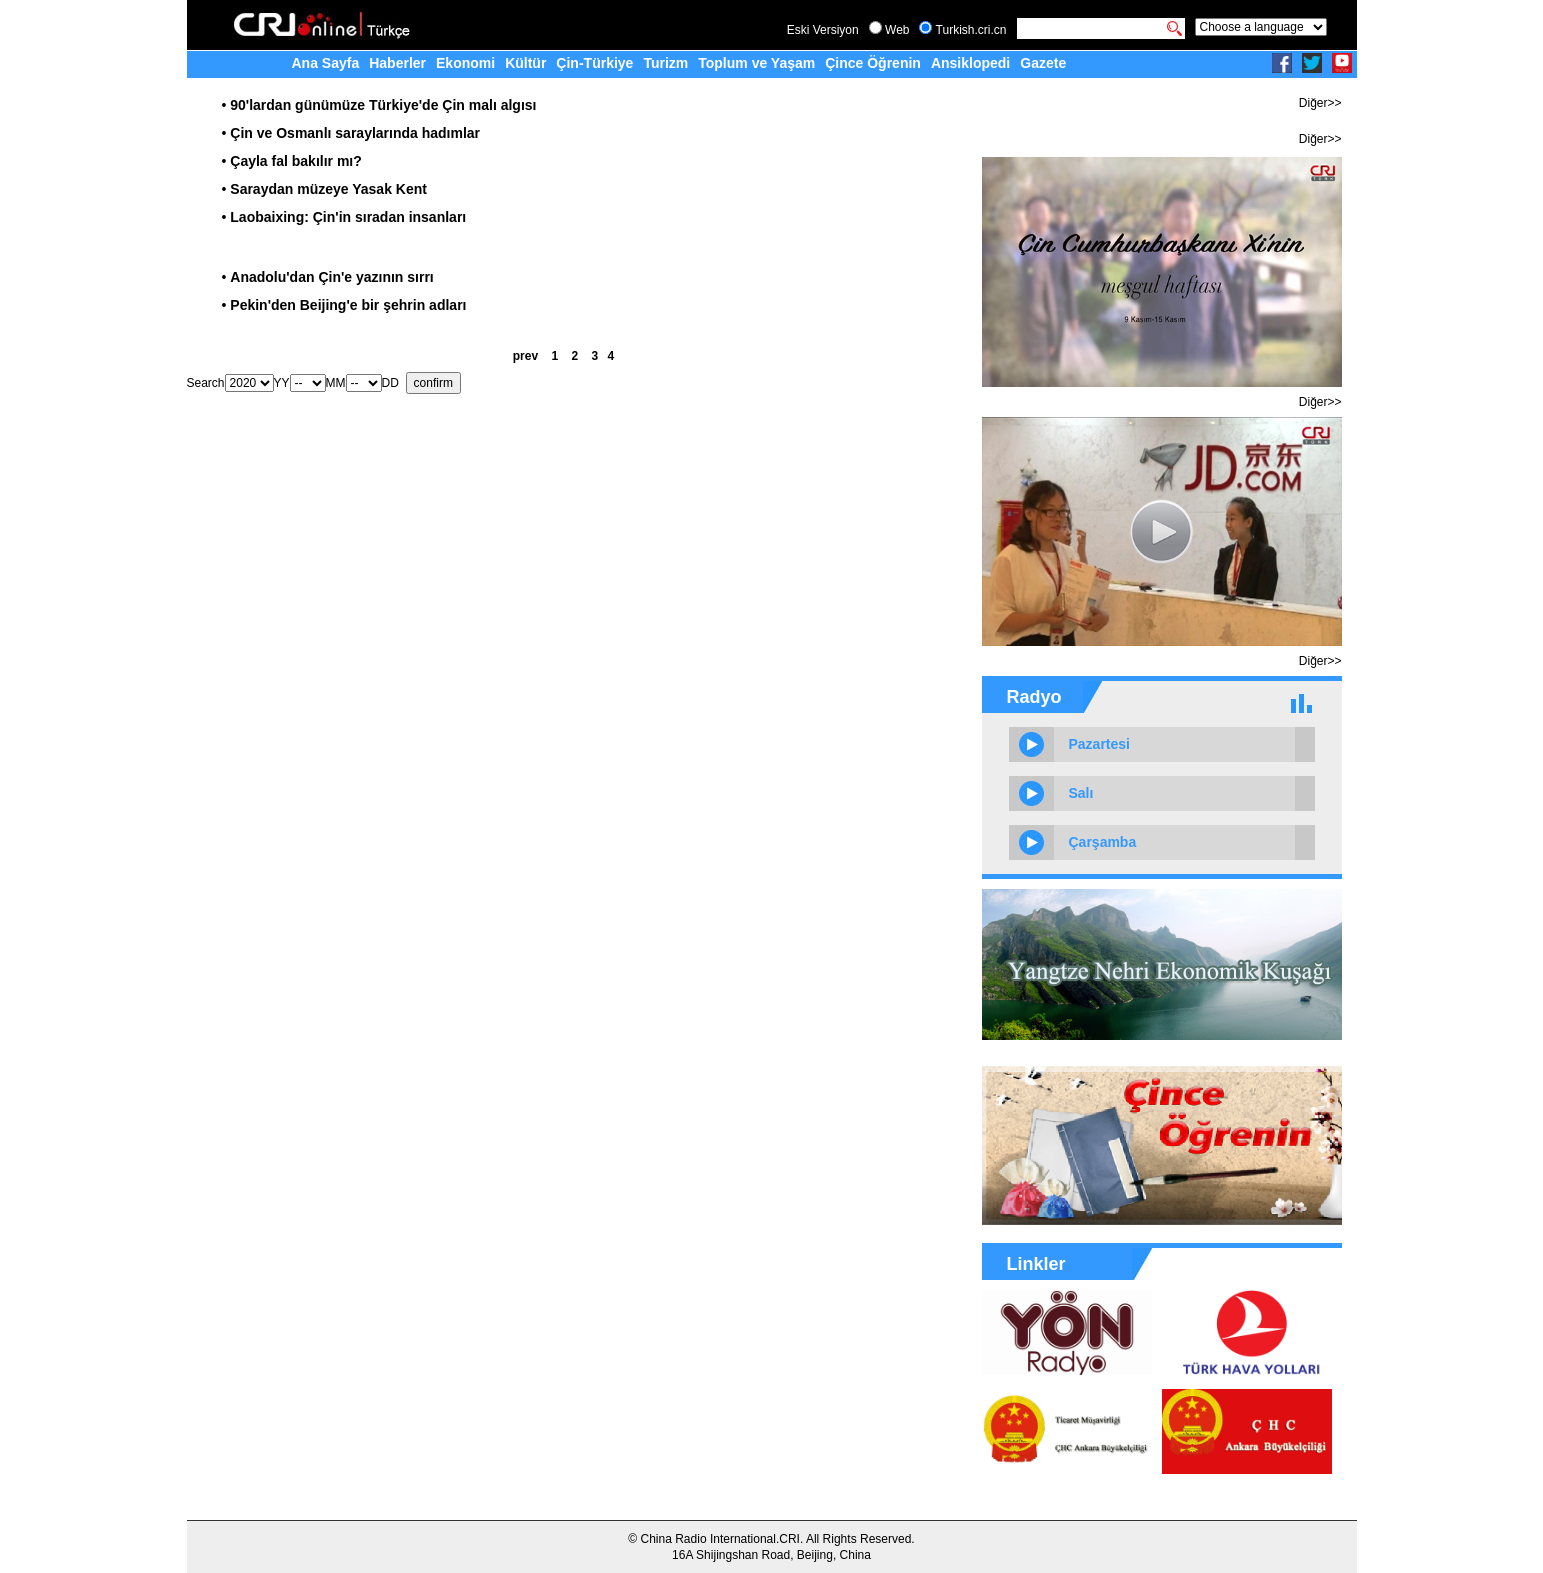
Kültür (525, 63)
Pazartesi (1099, 744)
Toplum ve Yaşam (756, 63)
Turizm (665, 63)
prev (525, 356)
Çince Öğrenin (873, 63)
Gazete (1043, 63)
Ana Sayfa (326, 63)
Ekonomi (465, 63)
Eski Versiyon (823, 30)
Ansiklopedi (970, 63)
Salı (1081, 793)
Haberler (397, 63)
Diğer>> (1320, 103)
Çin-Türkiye (594, 63)
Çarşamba (1103, 842)
